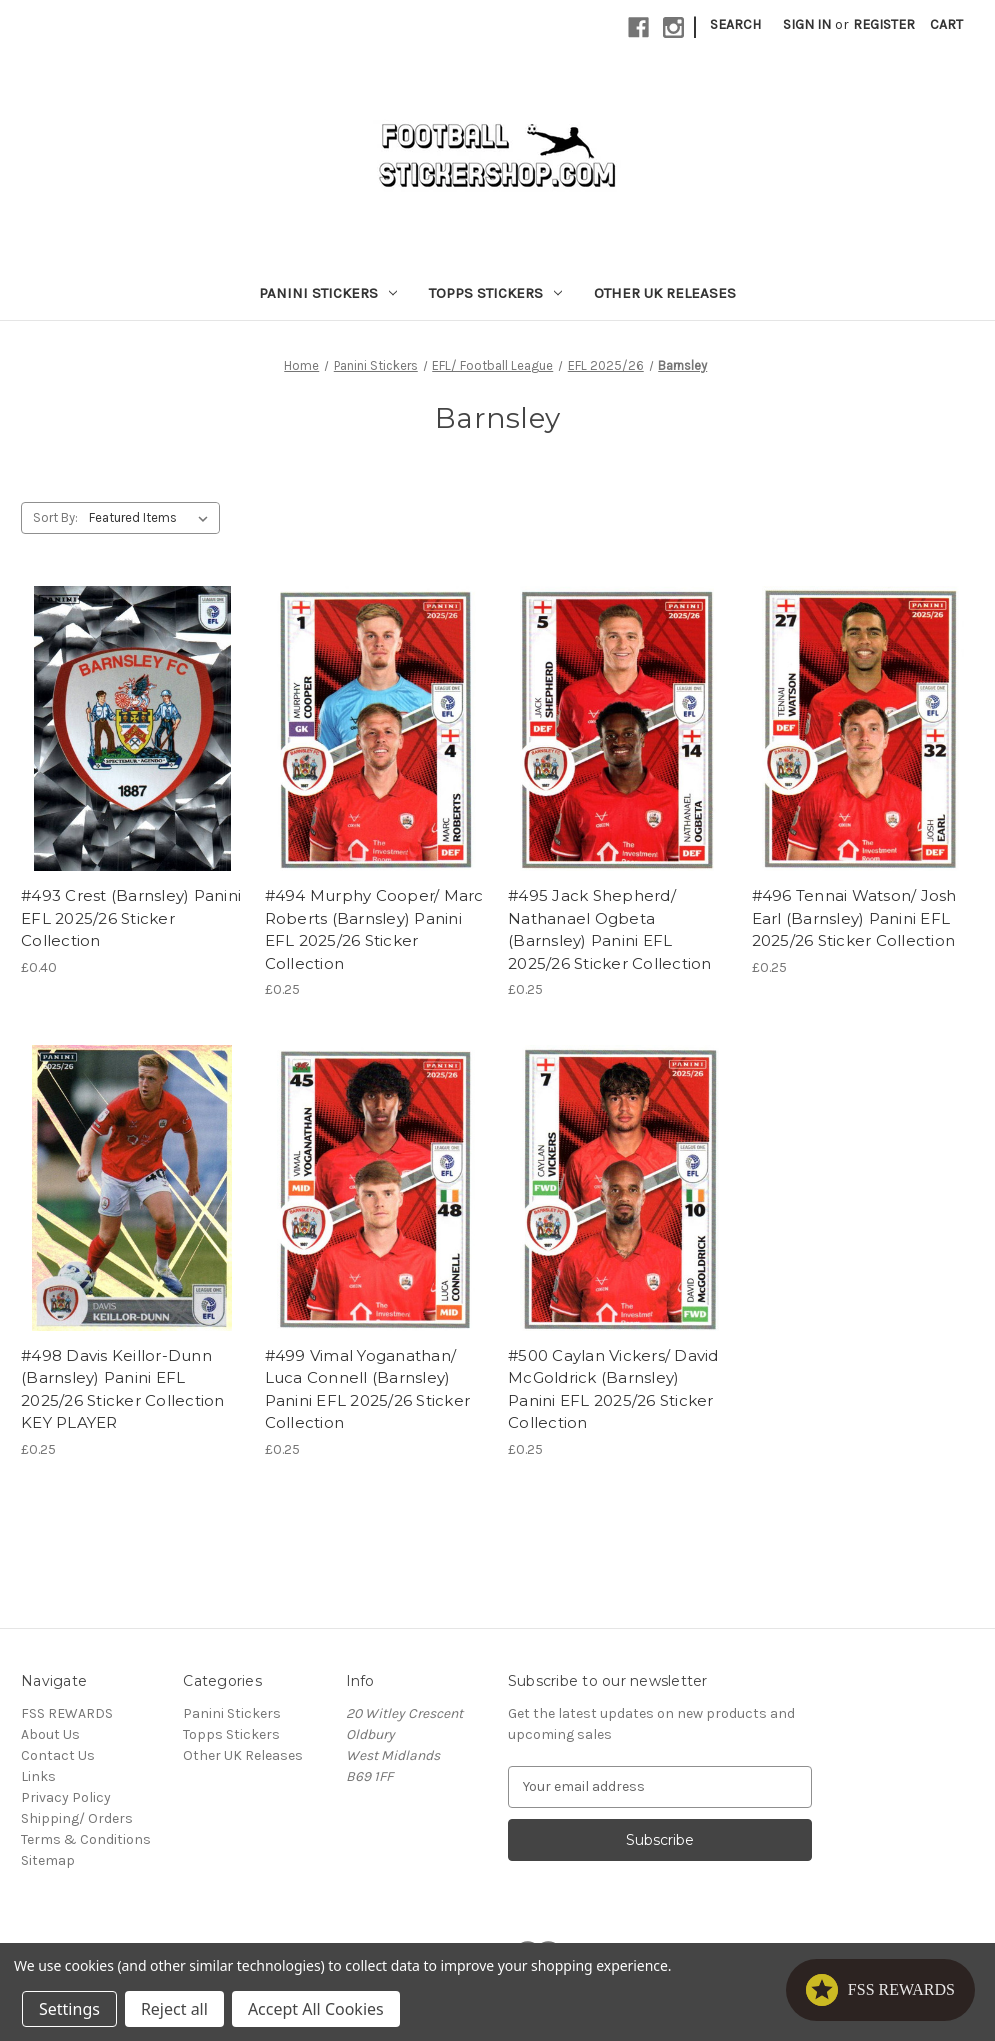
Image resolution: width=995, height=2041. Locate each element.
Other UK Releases (665, 293)
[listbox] (152, 518)
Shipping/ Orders (77, 1818)
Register (884, 24)
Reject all (174, 2009)
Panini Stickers (328, 293)
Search (735, 24)
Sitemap (48, 1860)
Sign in (807, 24)
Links (38, 1776)
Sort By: (55, 517)
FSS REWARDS (67, 1713)
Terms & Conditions (86, 1839)
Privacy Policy (66, 1797)
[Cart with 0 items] (946, 24)
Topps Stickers (495, 293)
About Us (50, 1734)
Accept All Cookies (316, 2009)
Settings (69, 2009)
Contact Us (58, 1755)
